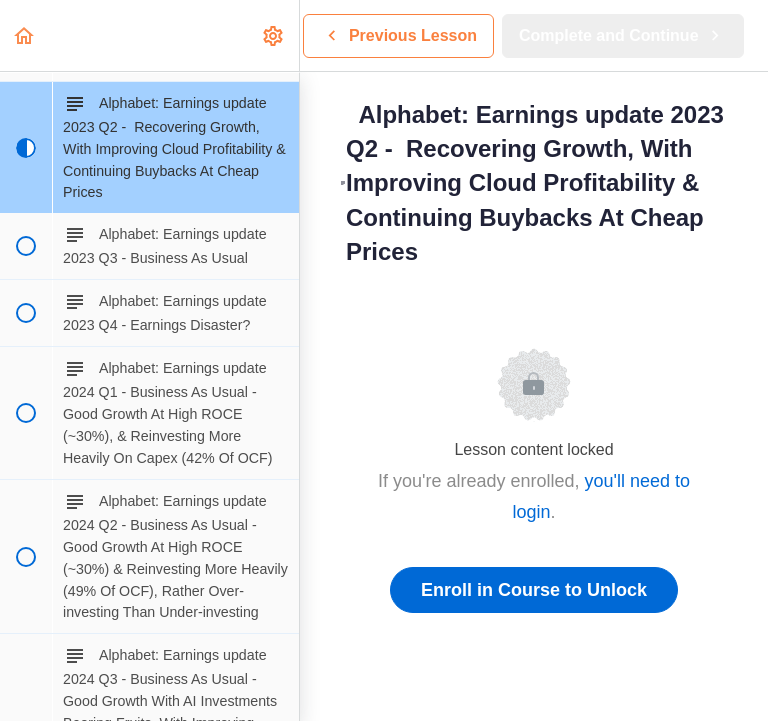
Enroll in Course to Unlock (534, 590)
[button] (25, 35)
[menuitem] (274, 35)
